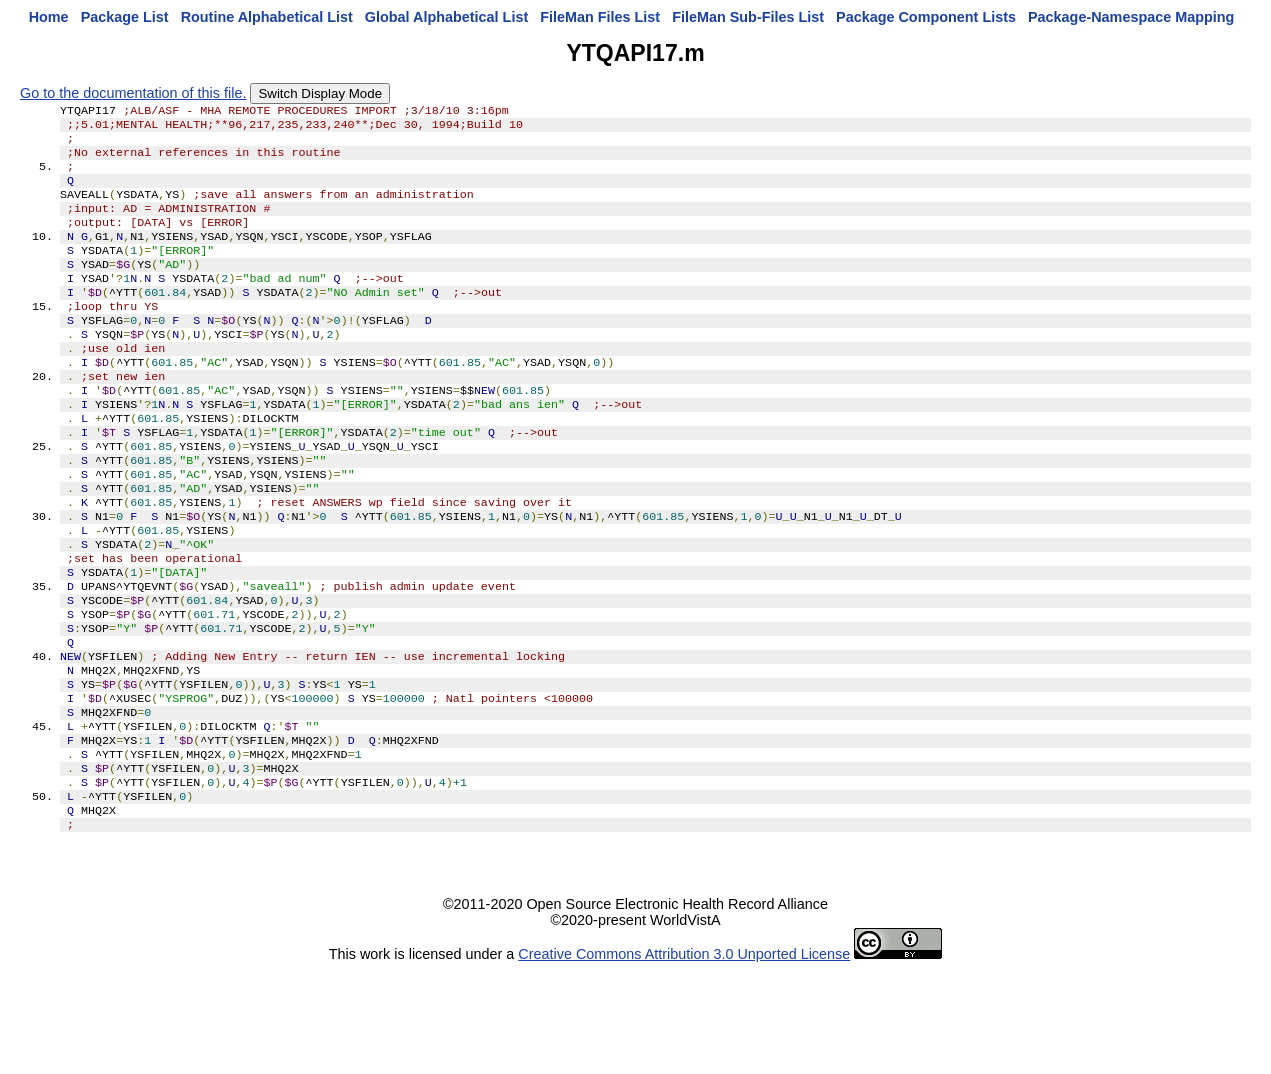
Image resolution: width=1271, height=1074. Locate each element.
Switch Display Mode (320, 93)
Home (49, 17)
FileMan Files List (600, 17)
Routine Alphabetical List (267, 17)
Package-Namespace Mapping (1131, 17)
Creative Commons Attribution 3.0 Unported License (684, 1058)
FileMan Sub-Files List (748, 17)
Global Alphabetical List (446, 17)
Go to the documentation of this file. (133, 93)
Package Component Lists (926, 17)
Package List (125, 17)
